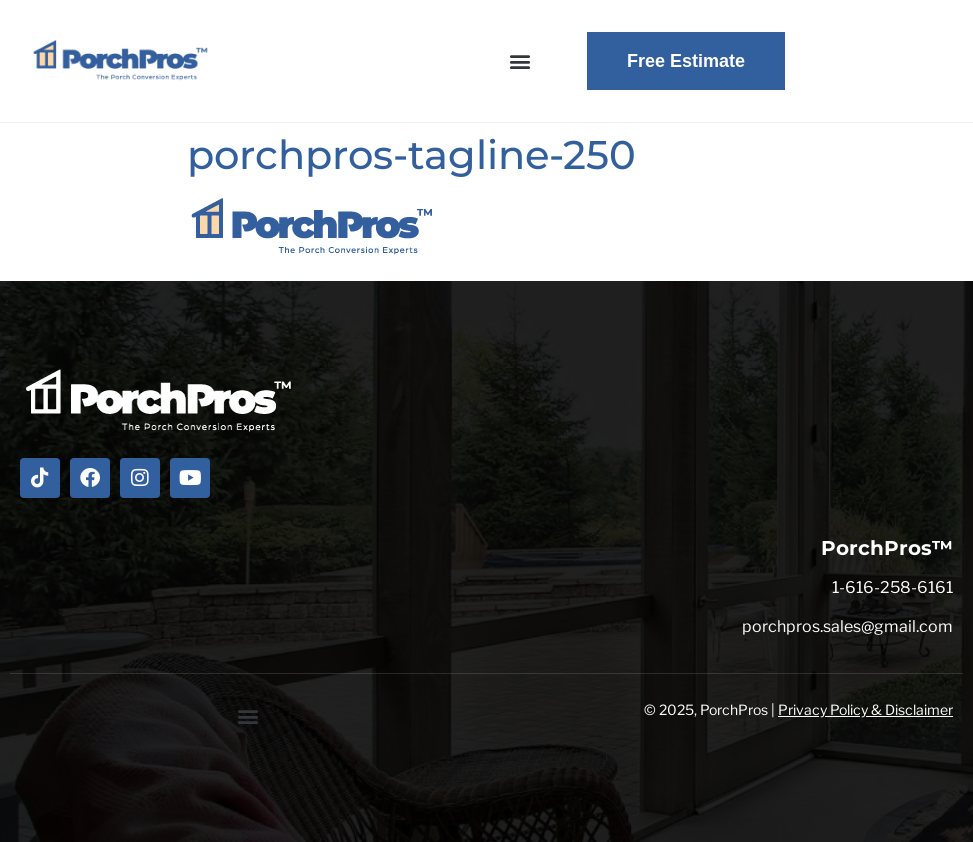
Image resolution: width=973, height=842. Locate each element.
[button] (519, 61)
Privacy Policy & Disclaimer (865, 709)
